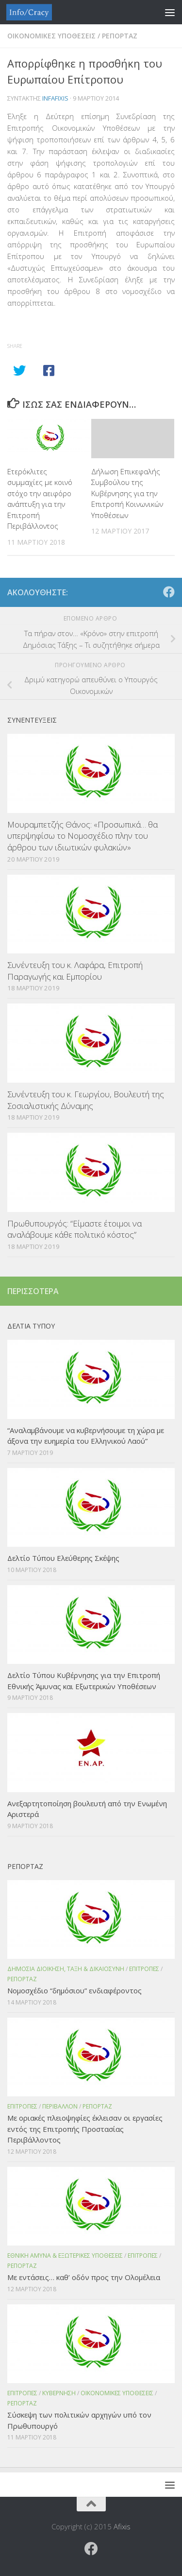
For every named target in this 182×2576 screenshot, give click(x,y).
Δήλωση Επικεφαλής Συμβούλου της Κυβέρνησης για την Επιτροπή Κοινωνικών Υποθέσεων (127, 493)
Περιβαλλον (60, 2106)
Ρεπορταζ (119, 35)
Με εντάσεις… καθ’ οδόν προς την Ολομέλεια (83, 2277)
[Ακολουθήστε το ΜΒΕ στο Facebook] (169, 592)
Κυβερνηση (59, 2393)
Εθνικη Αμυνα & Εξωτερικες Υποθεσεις (65, 2255)
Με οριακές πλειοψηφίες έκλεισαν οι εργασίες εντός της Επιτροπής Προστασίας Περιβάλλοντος (85, 2128)
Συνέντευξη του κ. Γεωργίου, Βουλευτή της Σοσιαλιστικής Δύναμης (85, 1100)
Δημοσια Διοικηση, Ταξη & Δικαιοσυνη (65, 1969)
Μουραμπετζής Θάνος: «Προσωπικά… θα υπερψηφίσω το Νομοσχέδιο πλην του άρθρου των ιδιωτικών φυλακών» (82, 836)
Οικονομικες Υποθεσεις (51, 35)
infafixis (55, 98)
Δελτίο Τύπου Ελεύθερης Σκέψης (63, 1558)
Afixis (122, 2526)
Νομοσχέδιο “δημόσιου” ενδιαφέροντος (74, 1990)
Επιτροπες (144, 1969)
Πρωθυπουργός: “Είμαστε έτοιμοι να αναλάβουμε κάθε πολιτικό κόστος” (74, 1229)
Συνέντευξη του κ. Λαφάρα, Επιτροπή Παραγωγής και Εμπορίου (75, 970)
